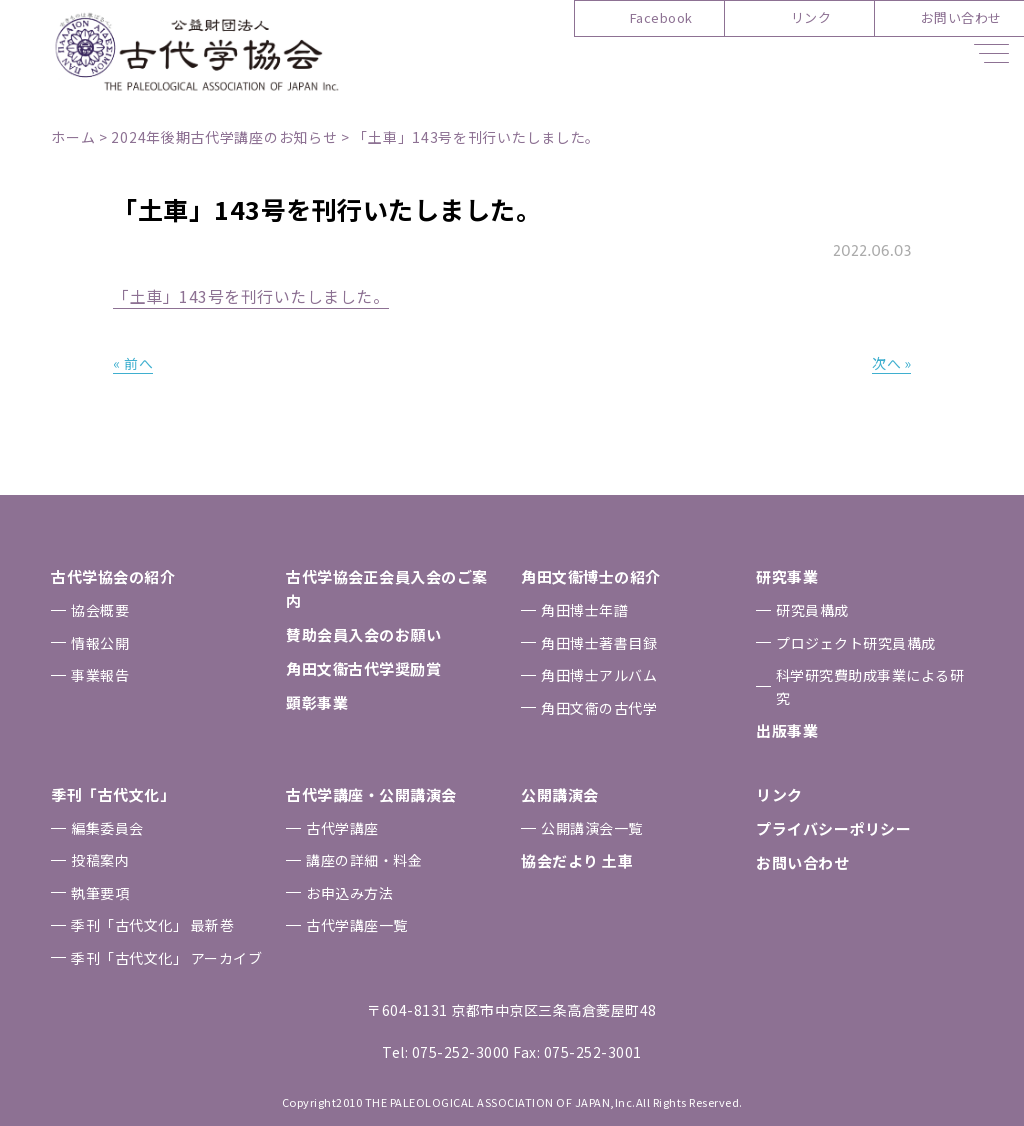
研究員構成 (812, 610)
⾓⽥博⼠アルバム (599, 675)
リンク (811, 17)
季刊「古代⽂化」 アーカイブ (166, 958)
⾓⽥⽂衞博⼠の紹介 (591, 576)
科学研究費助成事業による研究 (870, 686)
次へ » (891, 363)
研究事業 (787, 576)
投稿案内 (100, 860)
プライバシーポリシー (833, 828)
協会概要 (100, 610)
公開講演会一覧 (592, 828)
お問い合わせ (961, 17)
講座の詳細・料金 (364, 860)
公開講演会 (560, 794)
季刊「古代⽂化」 (113, 794)
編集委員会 (107, 828)
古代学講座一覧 (357, 925)
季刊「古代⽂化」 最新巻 (152, 925)
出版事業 (787, 730)
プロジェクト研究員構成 (856, 643)
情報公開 (100, 643)
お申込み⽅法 (349, 893)
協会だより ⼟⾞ (577, 860)
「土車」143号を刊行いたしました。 (251, 296)
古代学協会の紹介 (113, 576)
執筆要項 (100, 893)
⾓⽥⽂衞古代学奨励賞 (363, 668)
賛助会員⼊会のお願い (363, 634)
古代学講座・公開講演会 (371, 794)
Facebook (661, 17)
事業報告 (100, 675)
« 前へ (133, 363)
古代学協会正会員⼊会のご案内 (387, 588)
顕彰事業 (317, 702)
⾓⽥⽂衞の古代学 (599, 708)
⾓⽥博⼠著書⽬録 (599, 643)
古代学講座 (342, 828)
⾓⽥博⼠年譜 (584, 610)
